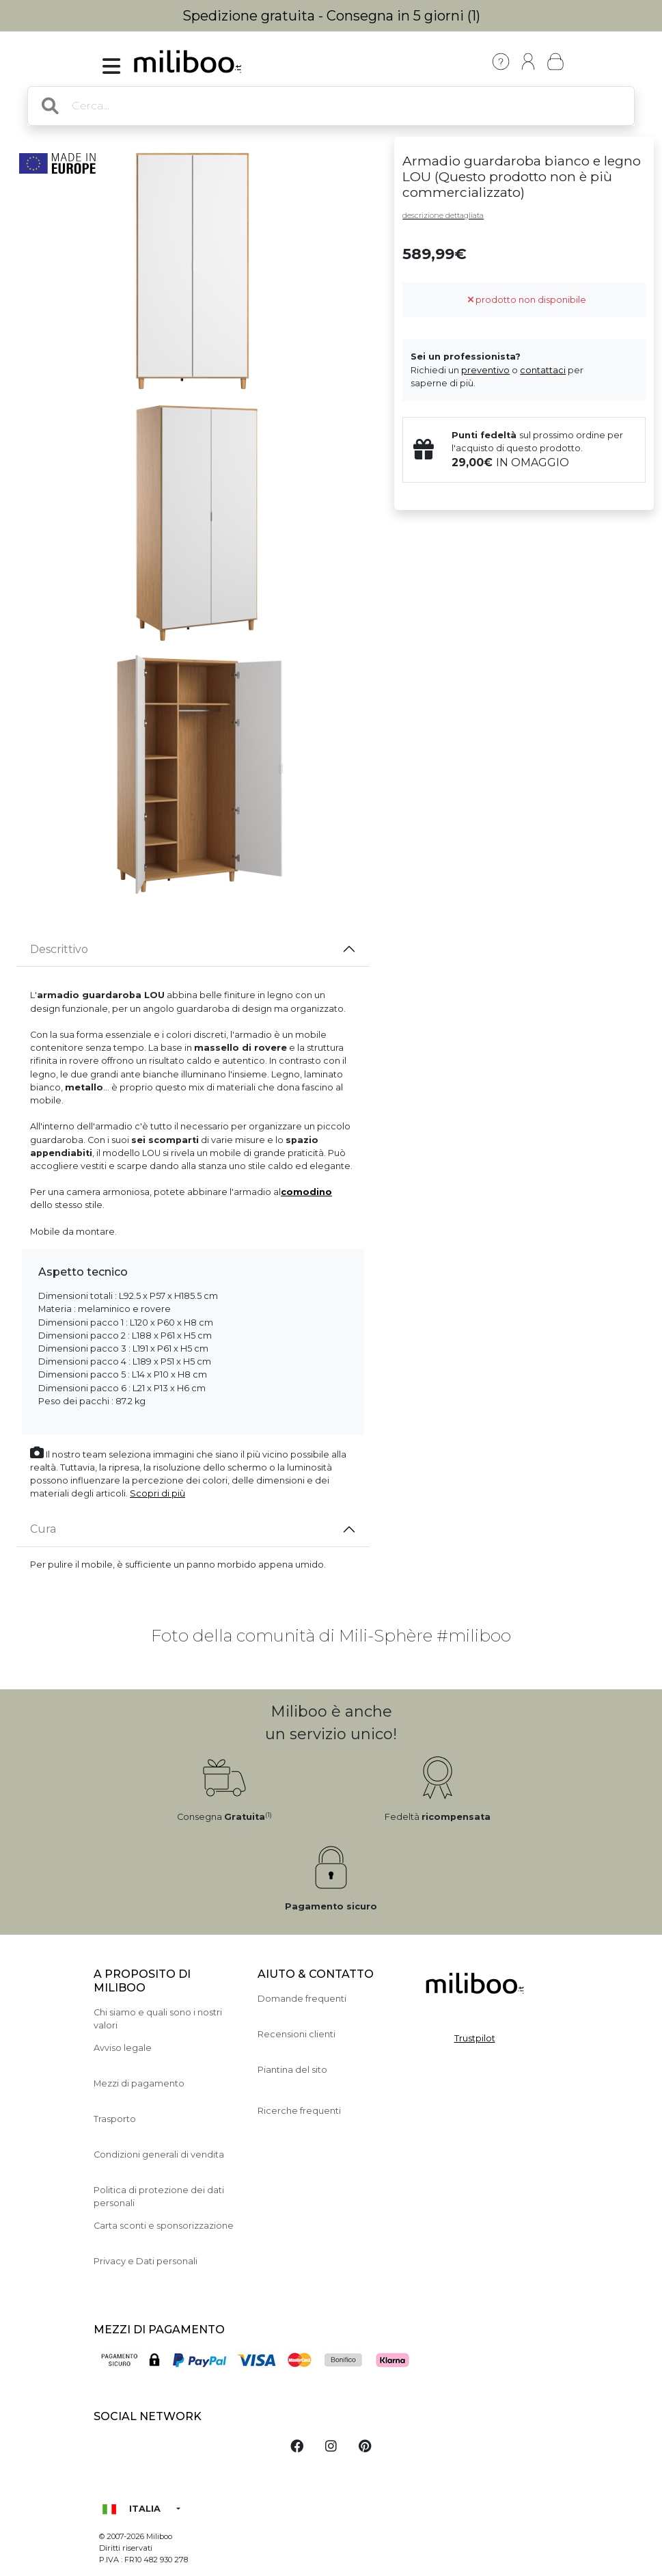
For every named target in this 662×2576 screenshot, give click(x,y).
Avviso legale (123, 2048)
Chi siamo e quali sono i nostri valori (158, 2018)
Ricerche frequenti (299, 2111)
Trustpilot (474, 2038)
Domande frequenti (302, 1999)
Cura (43, 1528)
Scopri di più (157, 1493)
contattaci (543, 370)
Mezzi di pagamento (139, 2083)
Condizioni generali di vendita (159, 2154)
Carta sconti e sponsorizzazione (164, 2226)
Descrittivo (59, 949)
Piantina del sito (292, 2070)
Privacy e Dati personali (145, 2261)
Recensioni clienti (296, 2034)
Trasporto (115, 2119)
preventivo (485, 370)
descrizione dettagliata (443, 215)
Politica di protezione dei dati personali (159, 2196)
